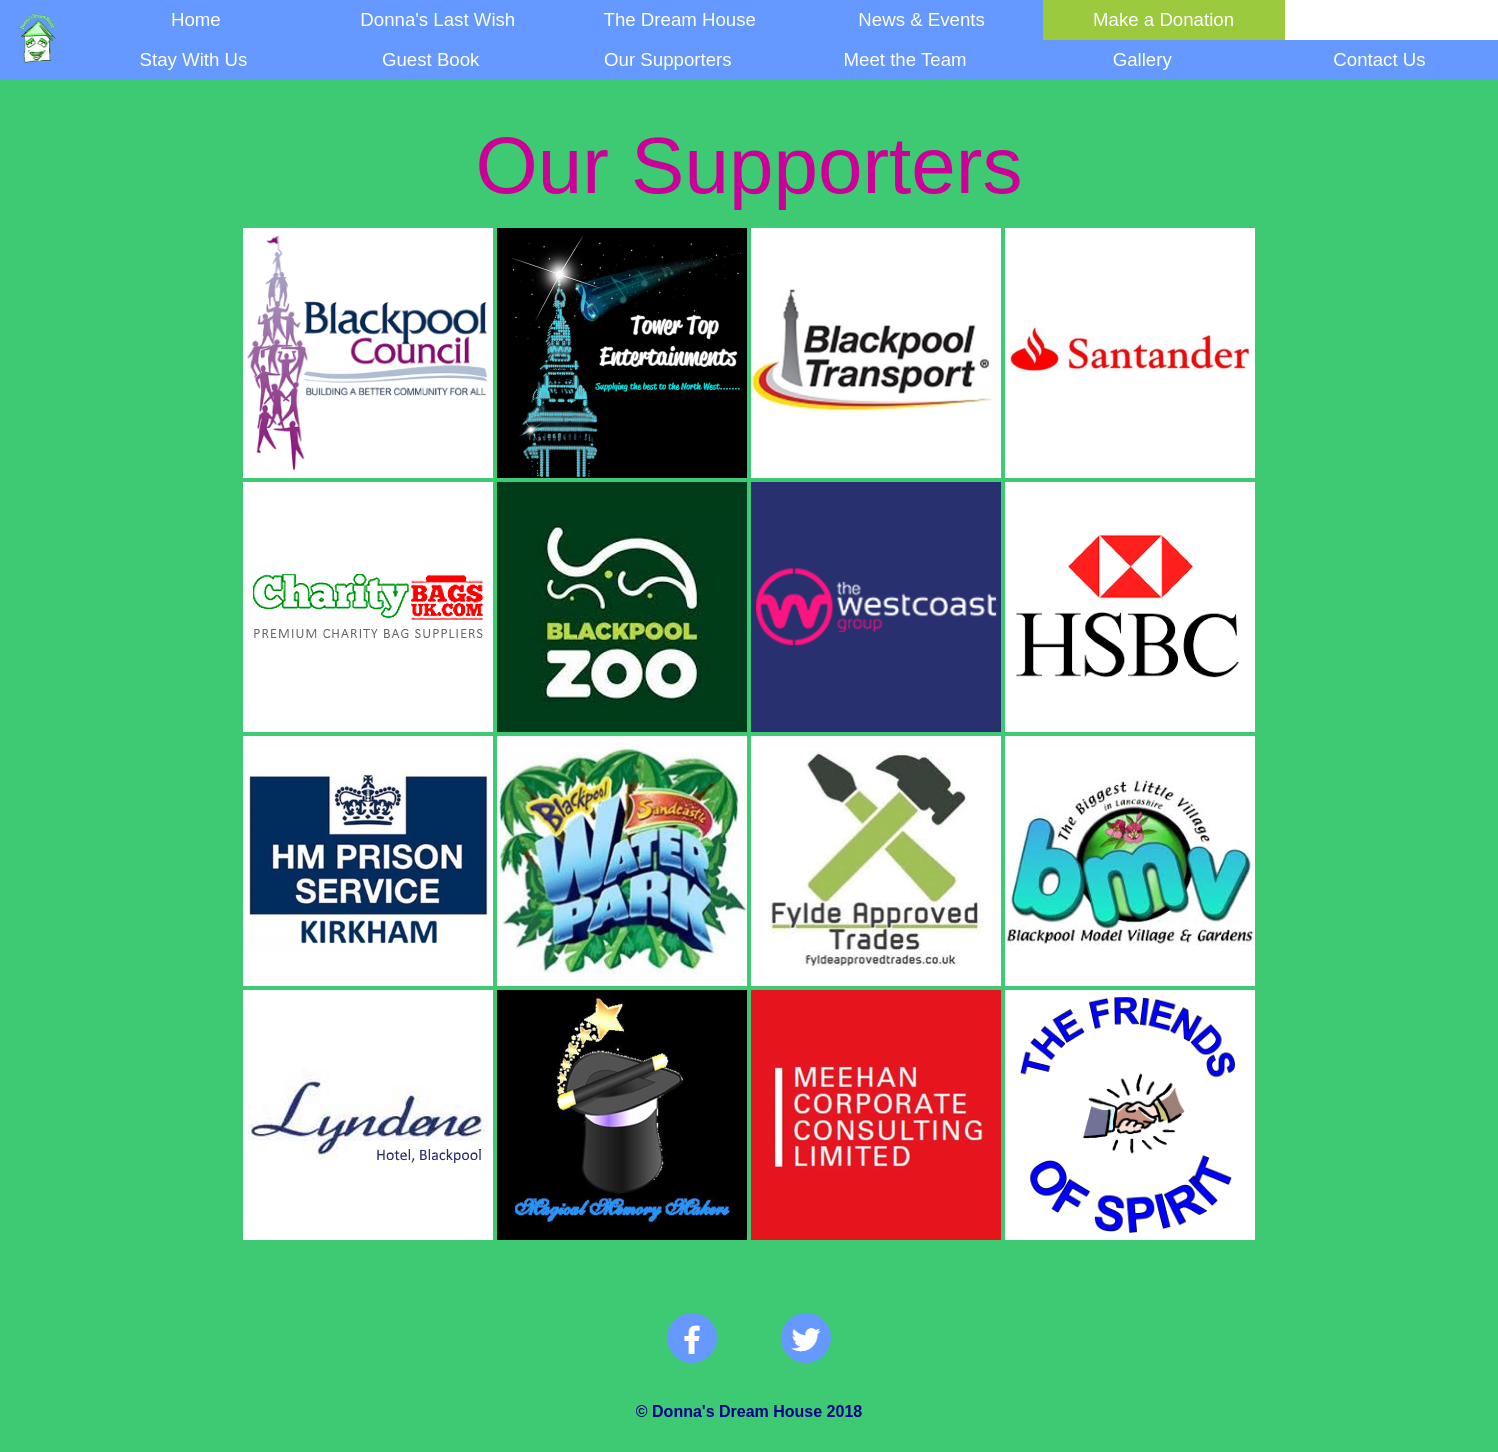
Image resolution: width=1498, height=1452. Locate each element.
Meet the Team (905, 59)
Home (196, 19)
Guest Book (430, 59)
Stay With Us (194, 59)
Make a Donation (1163, 19)
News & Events (921, 19)
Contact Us (1379, 59)
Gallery (1142, 59)
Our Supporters (668, 59)
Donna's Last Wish (437, 19)
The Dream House (679, 19)
